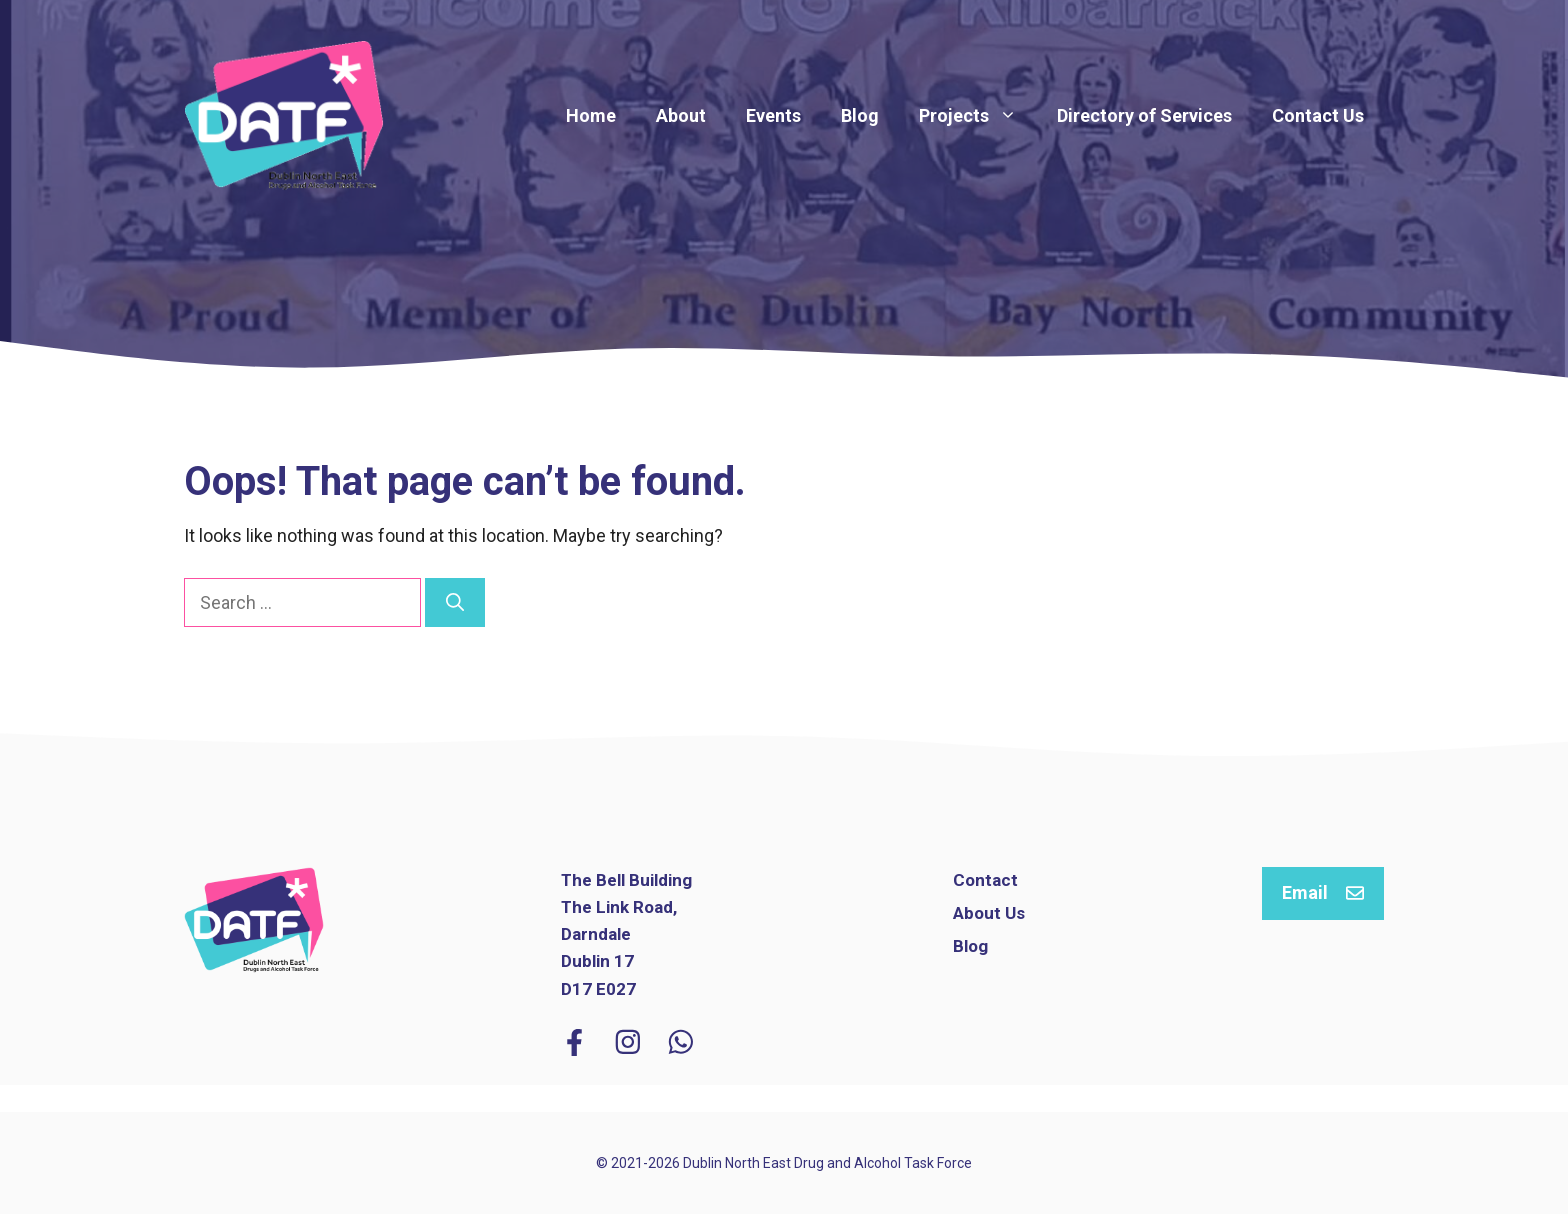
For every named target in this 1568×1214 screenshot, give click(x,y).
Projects (978, 116)
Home (591, 115)
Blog (860, 115)
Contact (985, 880)
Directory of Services (1144, 115)
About (681, 115)
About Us (989, 913)
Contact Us (1318, 115)
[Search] (455, 602)
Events (773, 115)
